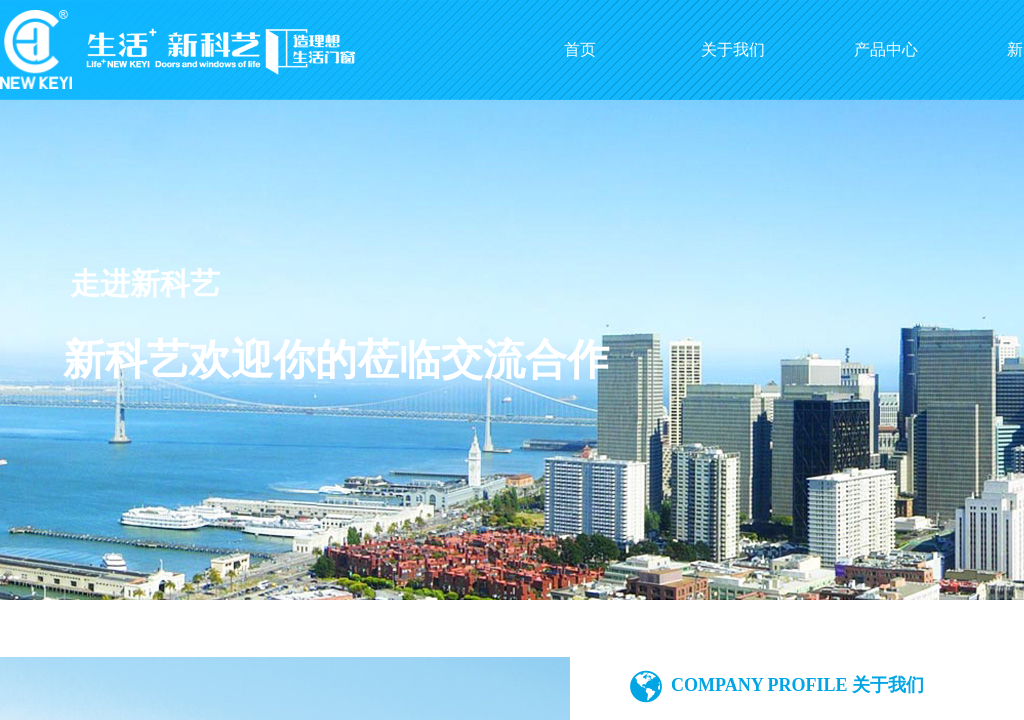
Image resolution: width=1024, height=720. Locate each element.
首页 (580, 49)
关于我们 (733, 49)
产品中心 (886, 49)
